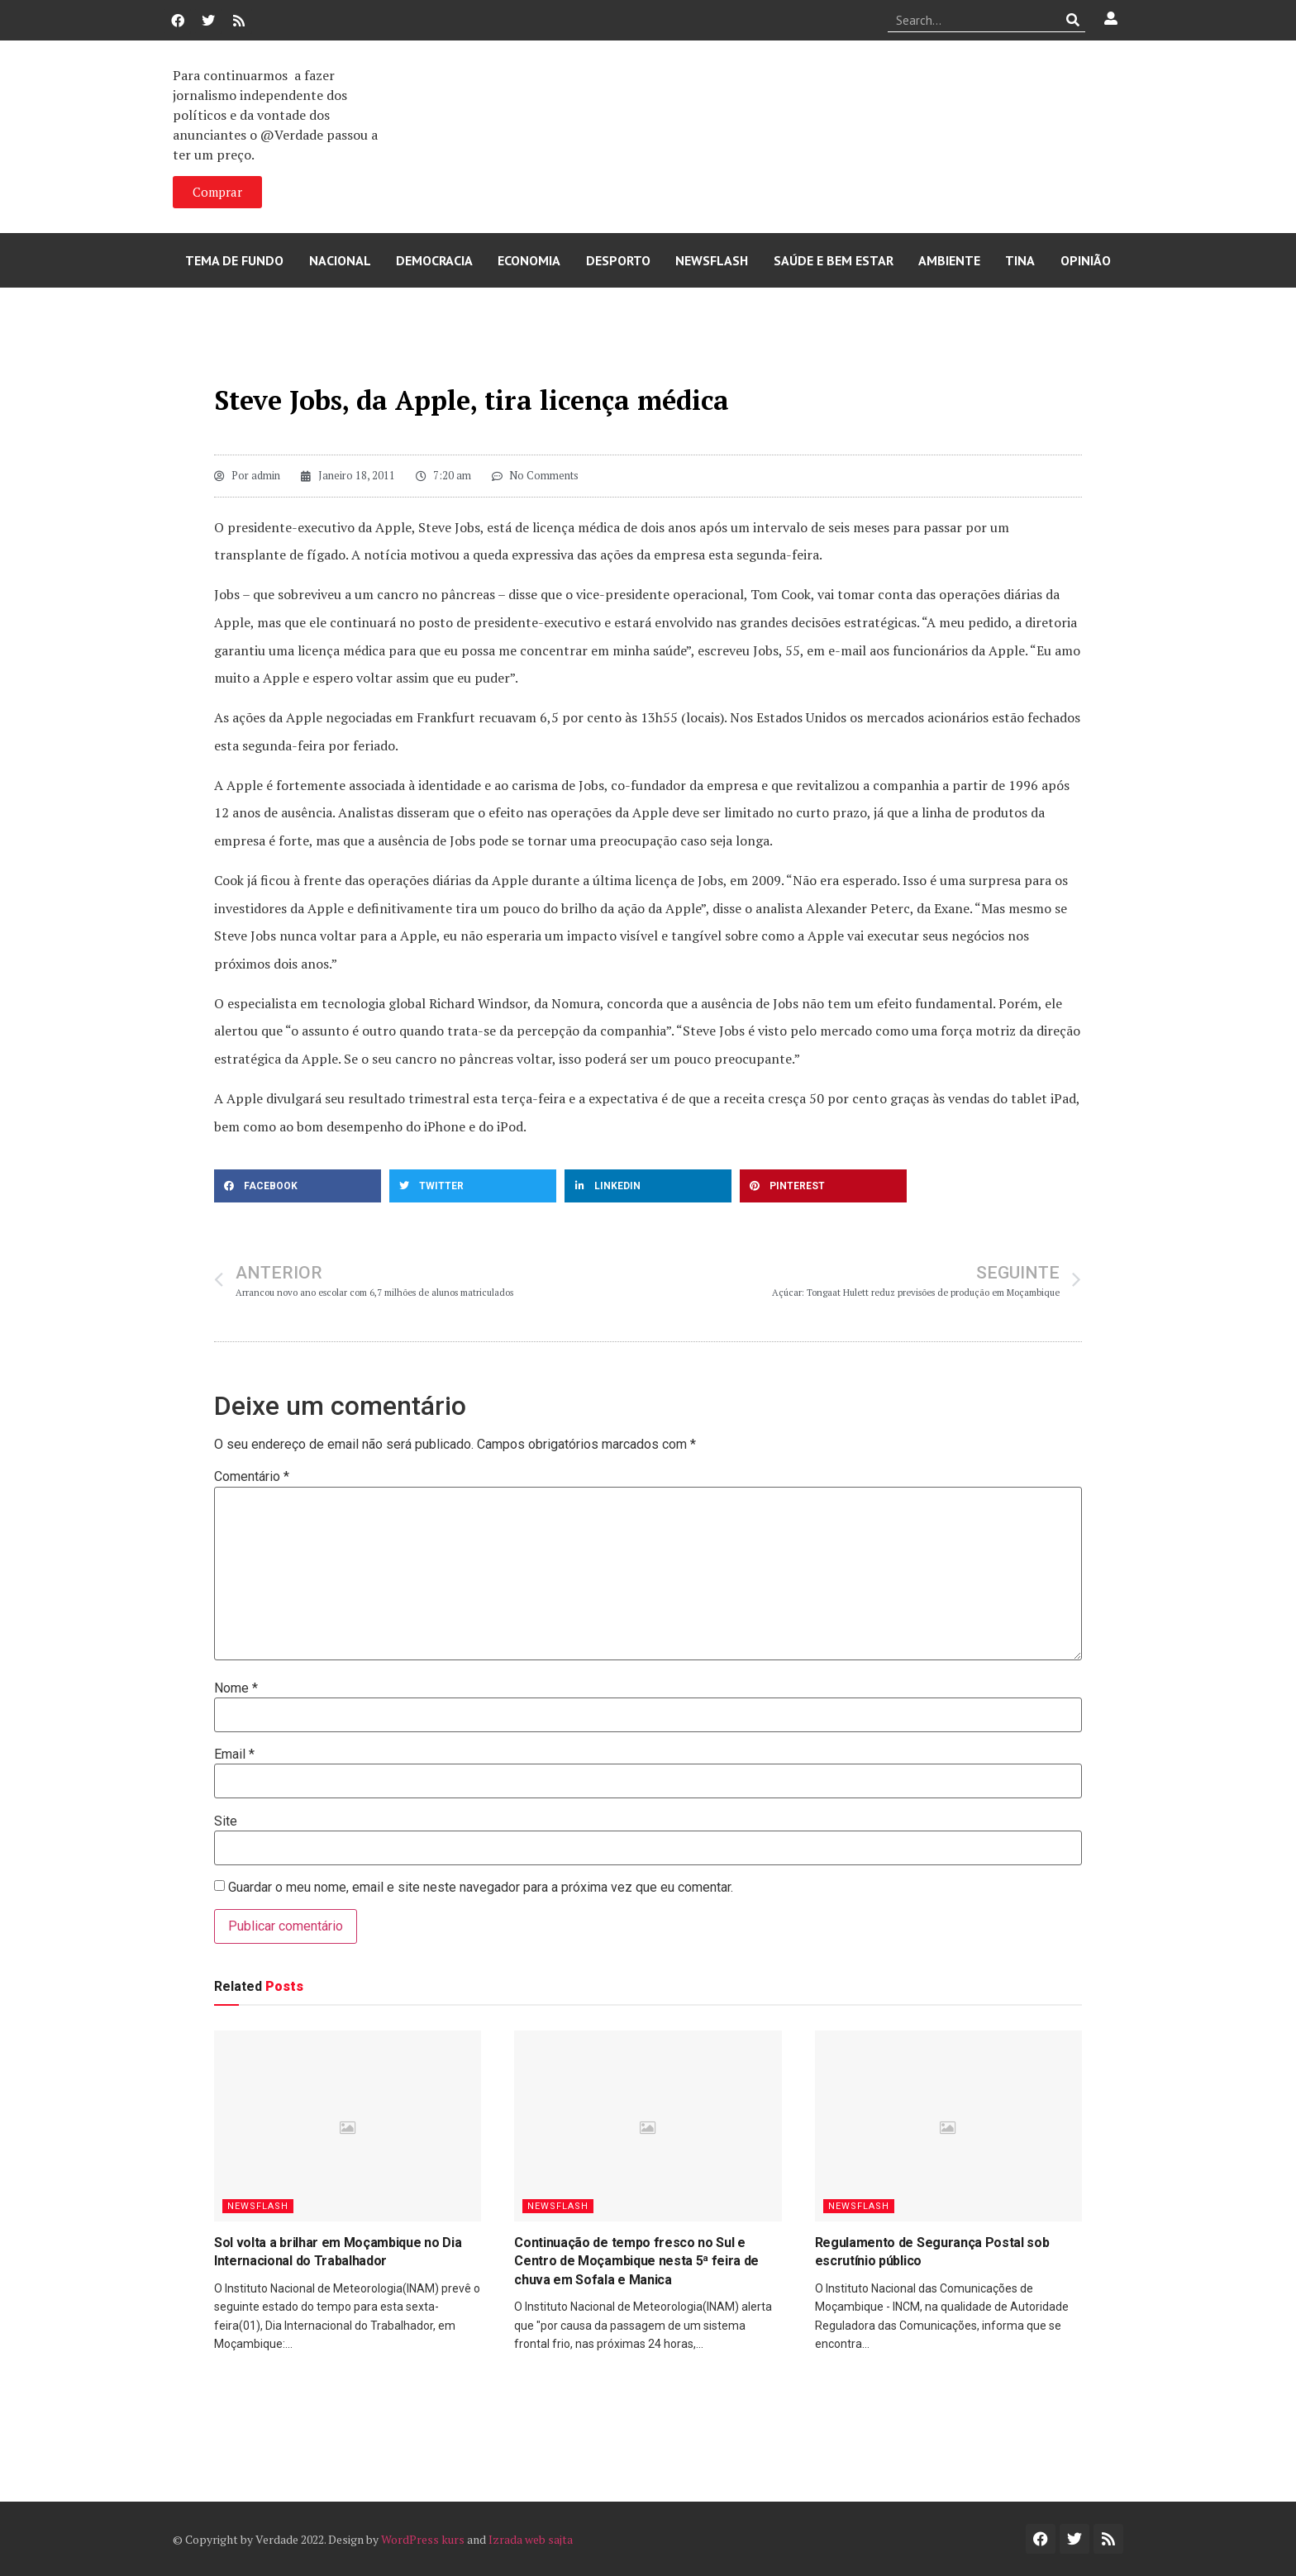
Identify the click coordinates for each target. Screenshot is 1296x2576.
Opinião (1085, 260)
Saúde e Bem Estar (833, 260)
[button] (297, 1185)
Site (225, 1821)
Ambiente (949, 260)
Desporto (618, 260)
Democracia (434, 260)
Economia (529, 260)
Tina (1020, 260)
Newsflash (711, 260)
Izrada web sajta (530, 2539)
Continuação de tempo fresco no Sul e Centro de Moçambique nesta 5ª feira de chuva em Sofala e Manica (636, 2261)
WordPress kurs (423, 2539)
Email (234, 1754)
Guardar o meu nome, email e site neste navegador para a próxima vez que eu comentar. (480, 1887)
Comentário (251, 1476)
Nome (236, 1688)
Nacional (340, 260)
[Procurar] (1073, 19)
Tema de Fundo (234, 260)
